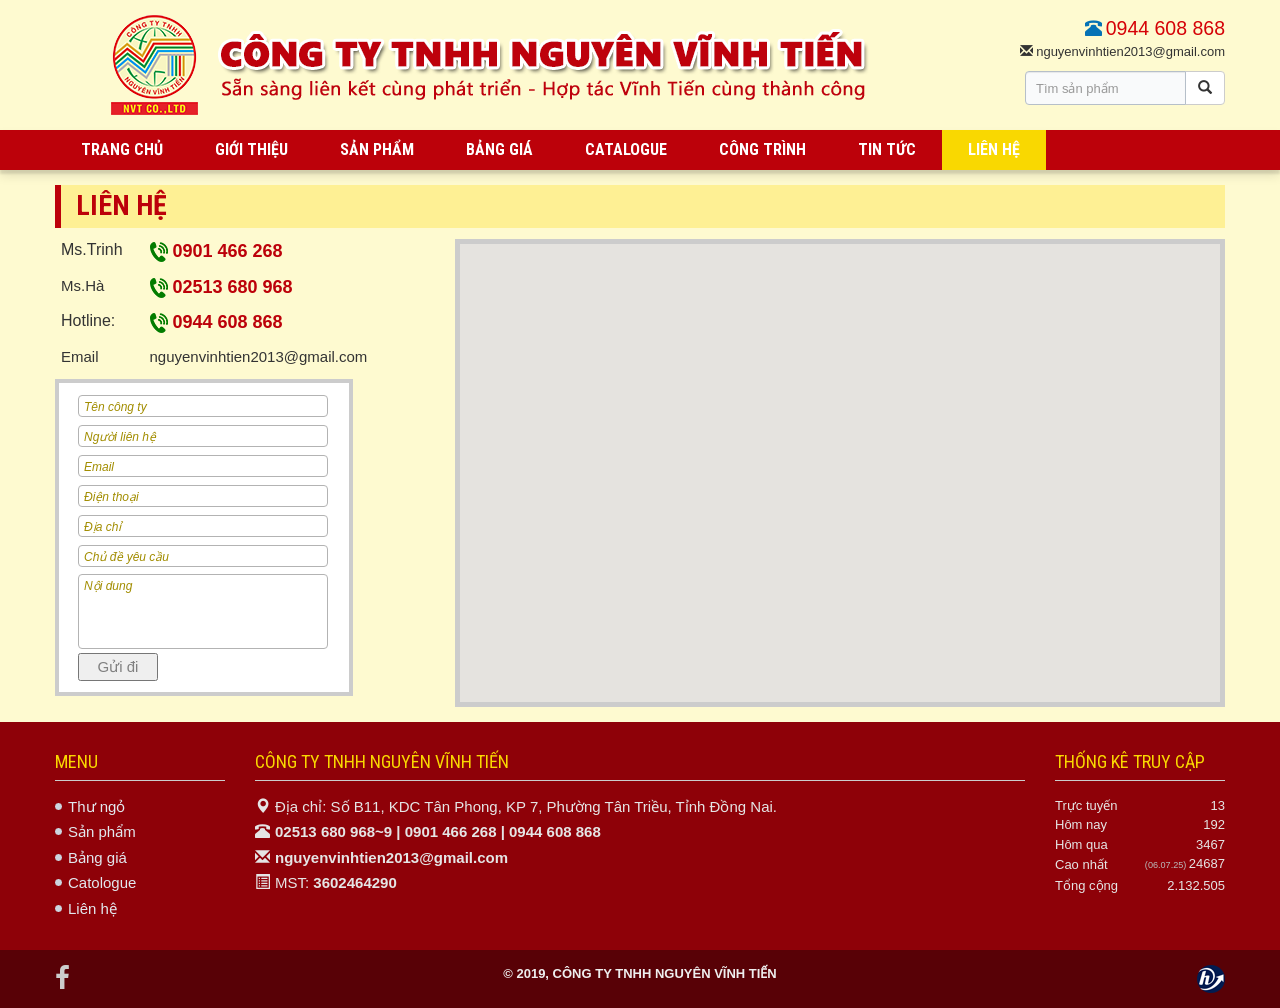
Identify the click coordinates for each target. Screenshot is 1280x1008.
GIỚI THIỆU (251, 149)
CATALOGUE (626, 149)
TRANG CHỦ (122, 149)
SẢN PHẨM (377, 149)
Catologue (102, 882)
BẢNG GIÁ (499, 149)
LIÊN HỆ (994, 149)
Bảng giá (97, 857)
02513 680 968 (221, 287)
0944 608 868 (216, 322)
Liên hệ (92, 908)
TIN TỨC (887, 149)
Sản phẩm (102, 831)
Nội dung (203, 611)
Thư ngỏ (96, 806)
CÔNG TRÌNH (762, 149)
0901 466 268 (216, 251)
